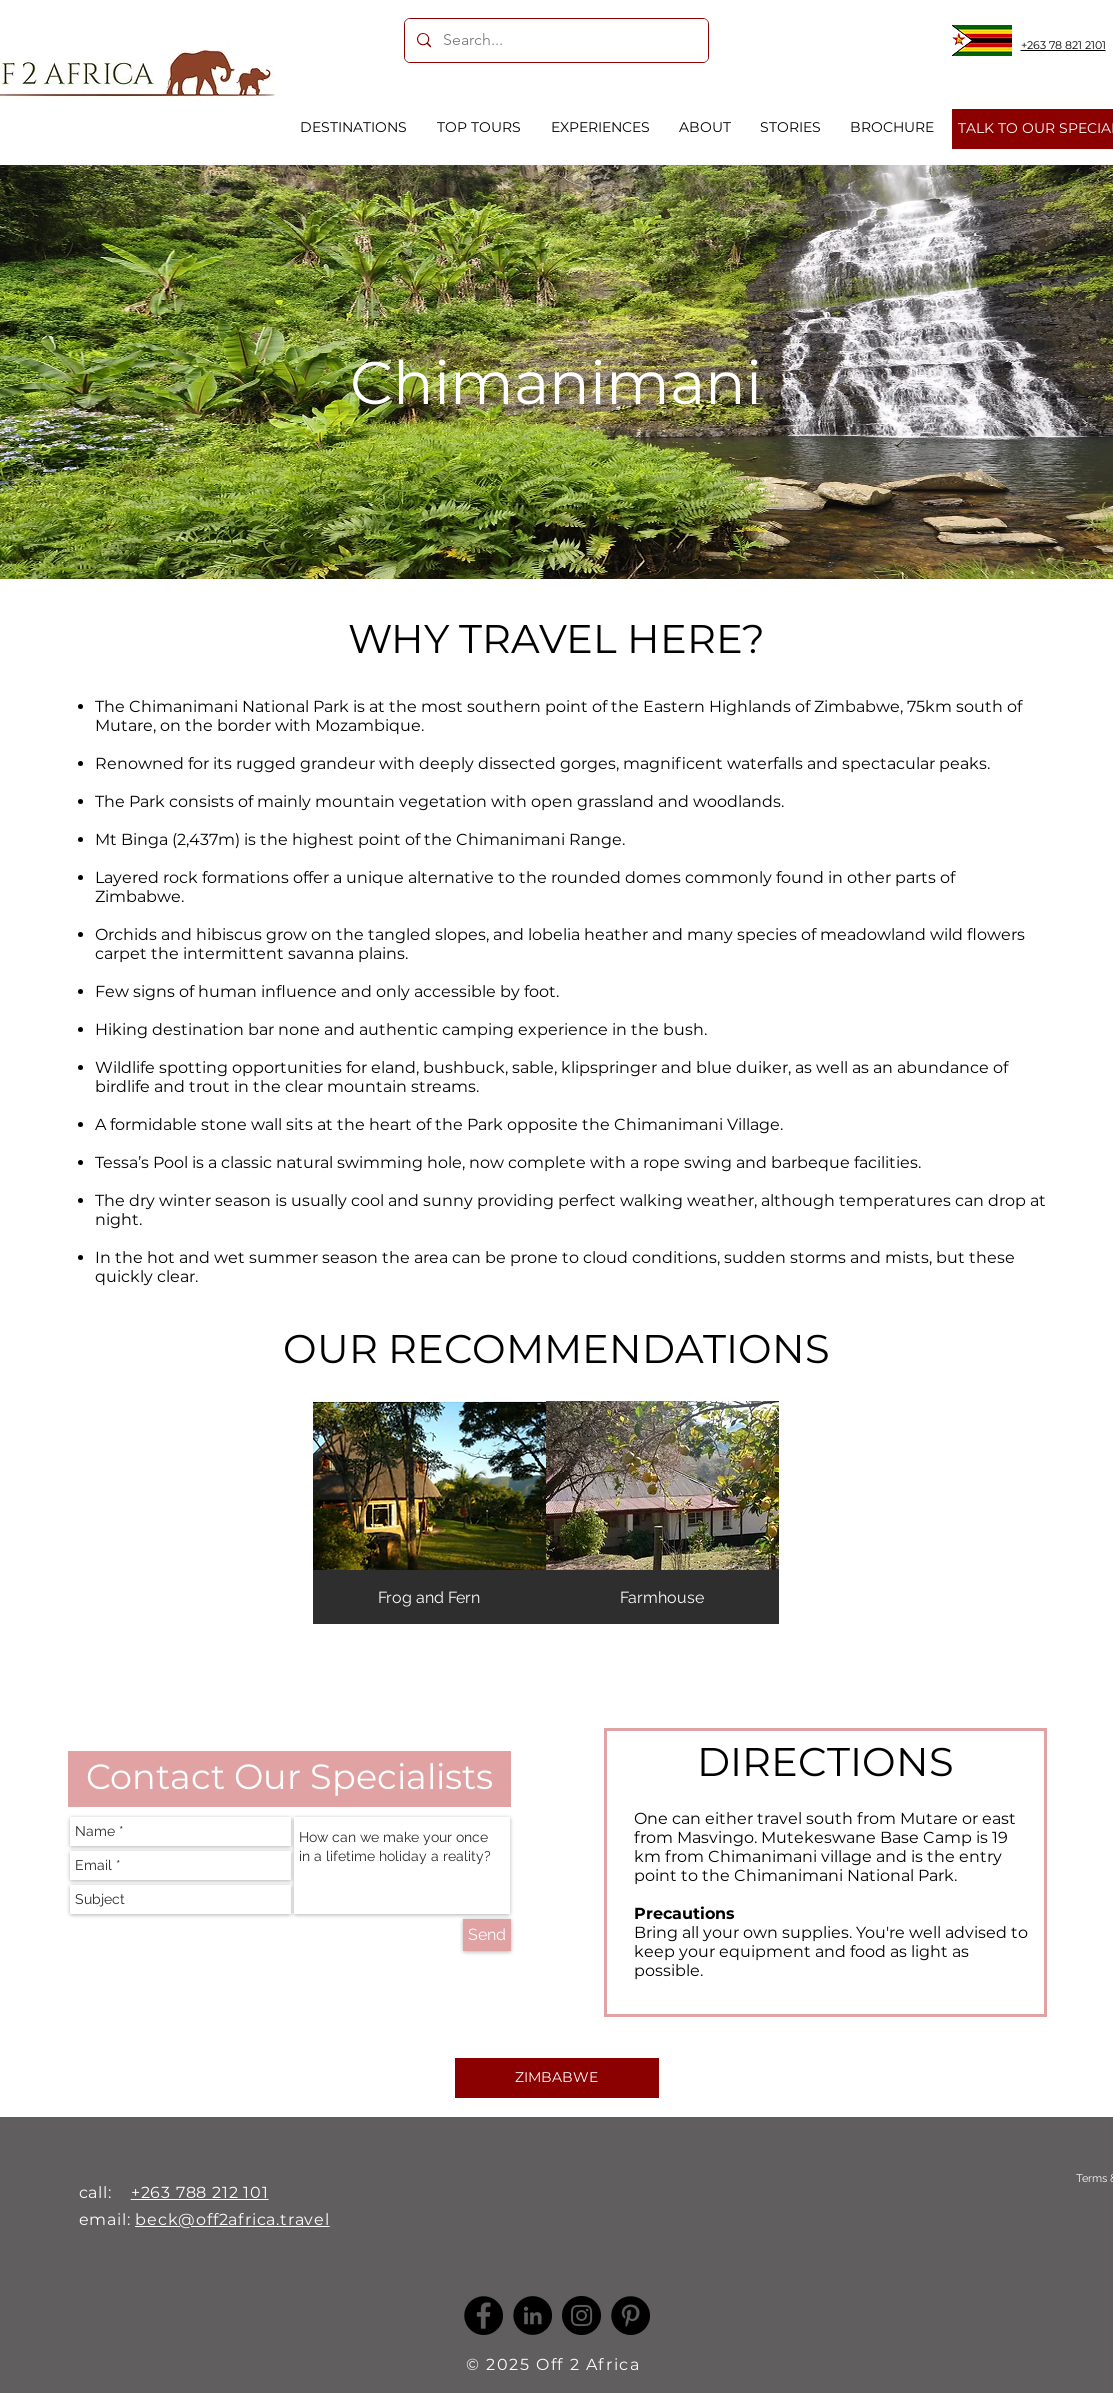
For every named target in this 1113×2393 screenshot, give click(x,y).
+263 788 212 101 (200, 2192)
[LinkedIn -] (532, 2315)
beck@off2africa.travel (232, 2219)
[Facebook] (483, 2315)
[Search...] (554, 40)
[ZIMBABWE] (557, 2078)
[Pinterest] (630, 2315)
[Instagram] (581, 2315)
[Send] (487, 1935)
